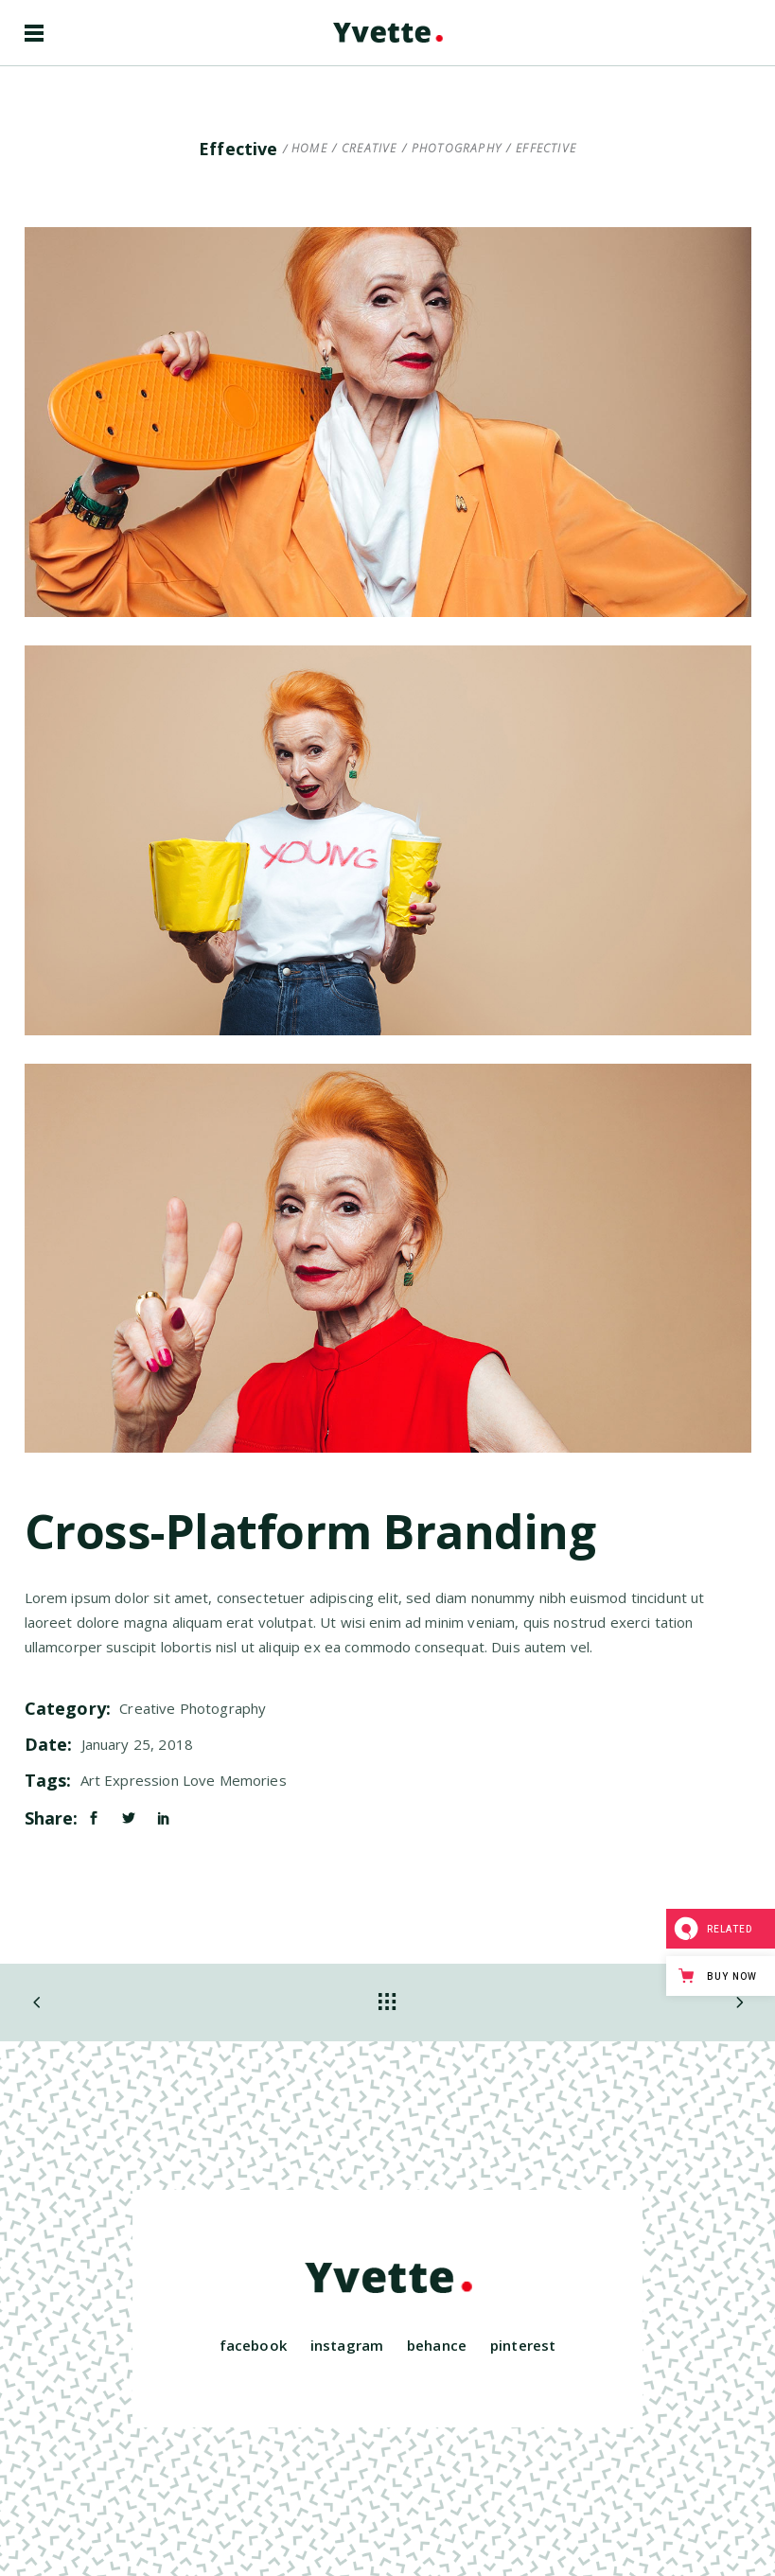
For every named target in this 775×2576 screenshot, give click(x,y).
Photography (457, 148)
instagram (346, 2345)
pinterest (522, 2345)
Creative (369, 148)
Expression (141, 1780)
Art (90, 1780)
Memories (253, 1780)
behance (437, 2345)
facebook (253, 2345)
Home (309, 148)
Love (199, 1780)
